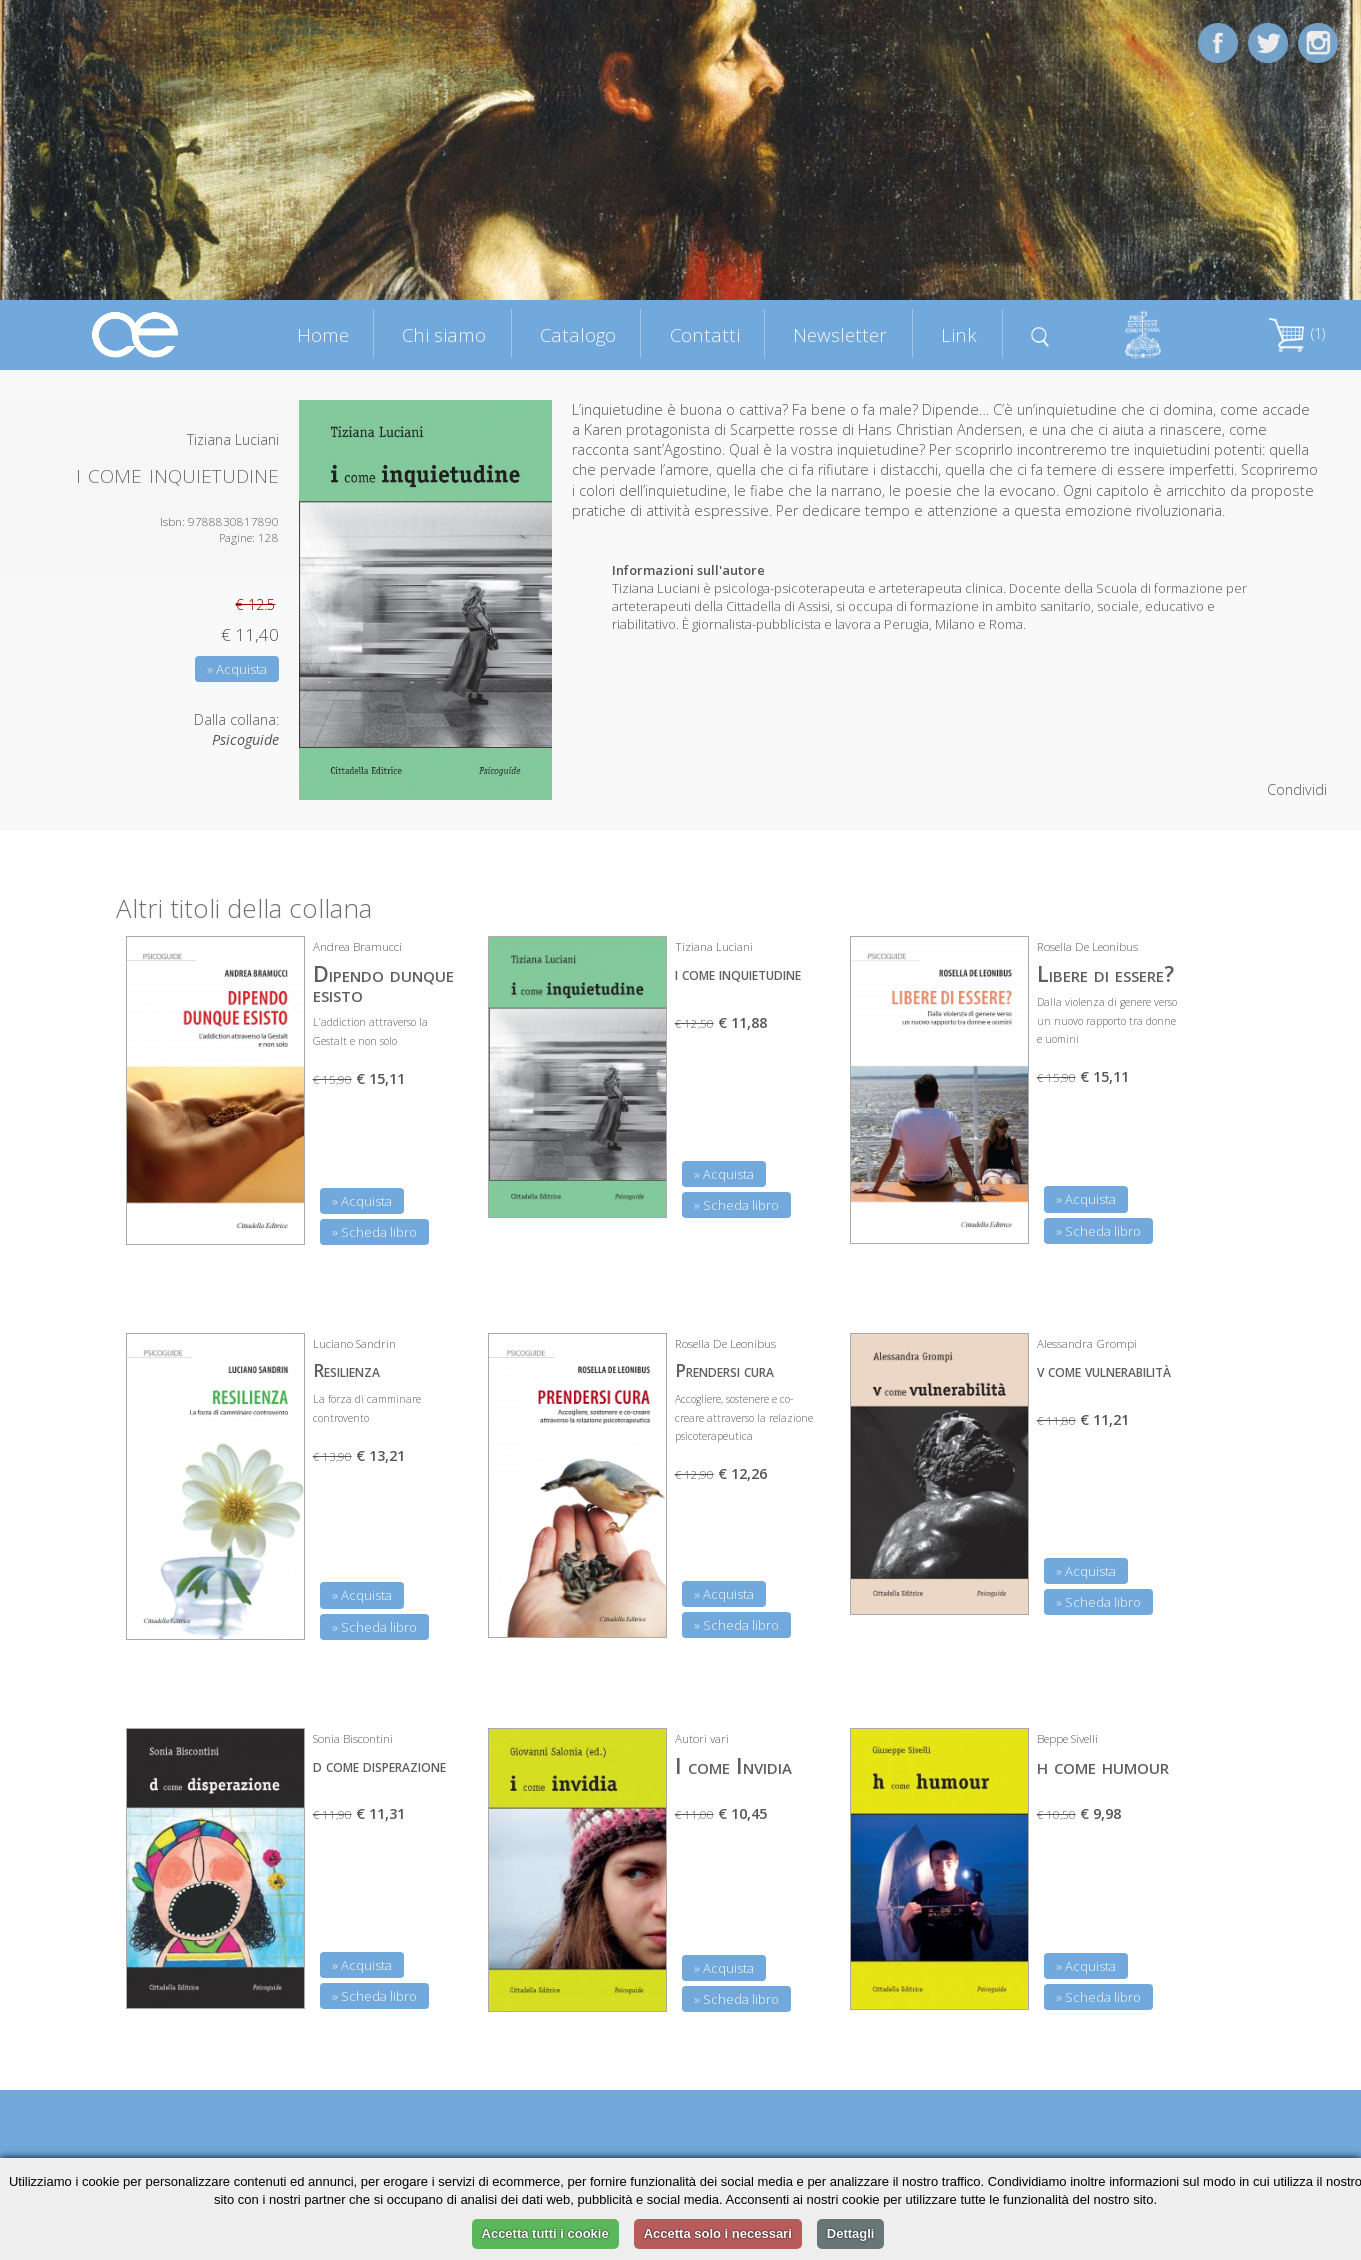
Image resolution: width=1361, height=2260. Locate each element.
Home (323, 334)
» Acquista (237, 669)
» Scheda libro (374, 1232)
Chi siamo (444, 334)
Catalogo (578, 334)
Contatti (705, 334)
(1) (1297, 333)
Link (959, 334)
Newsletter (840, 334)
